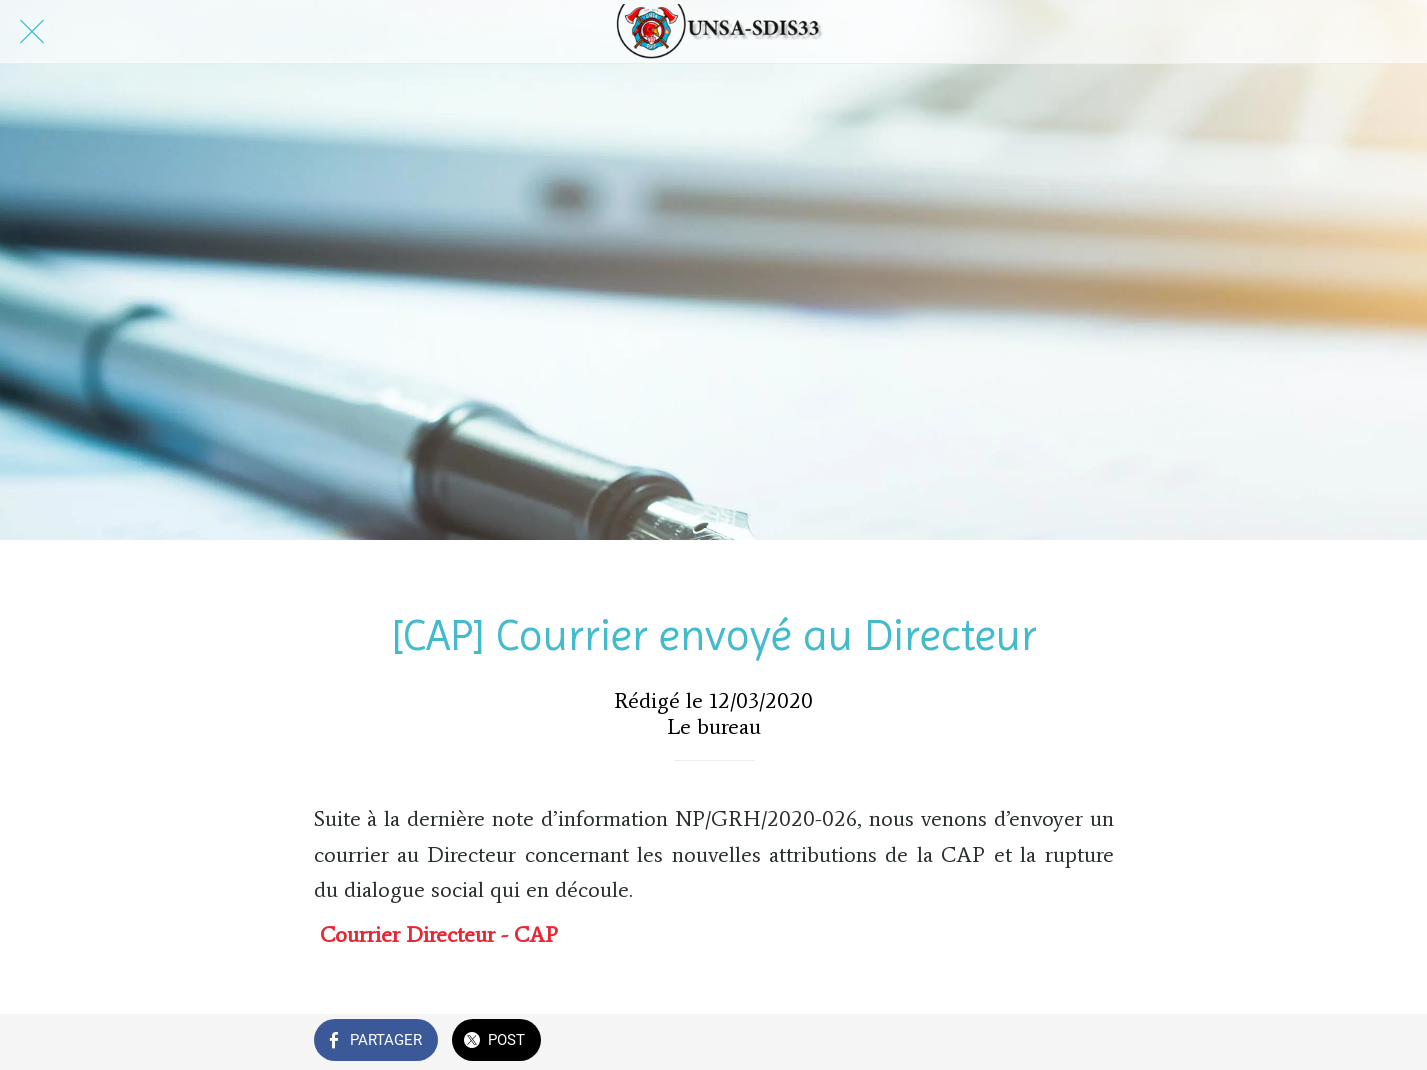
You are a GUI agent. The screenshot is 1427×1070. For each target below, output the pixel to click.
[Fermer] (32, 32)
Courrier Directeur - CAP (439, 934)
